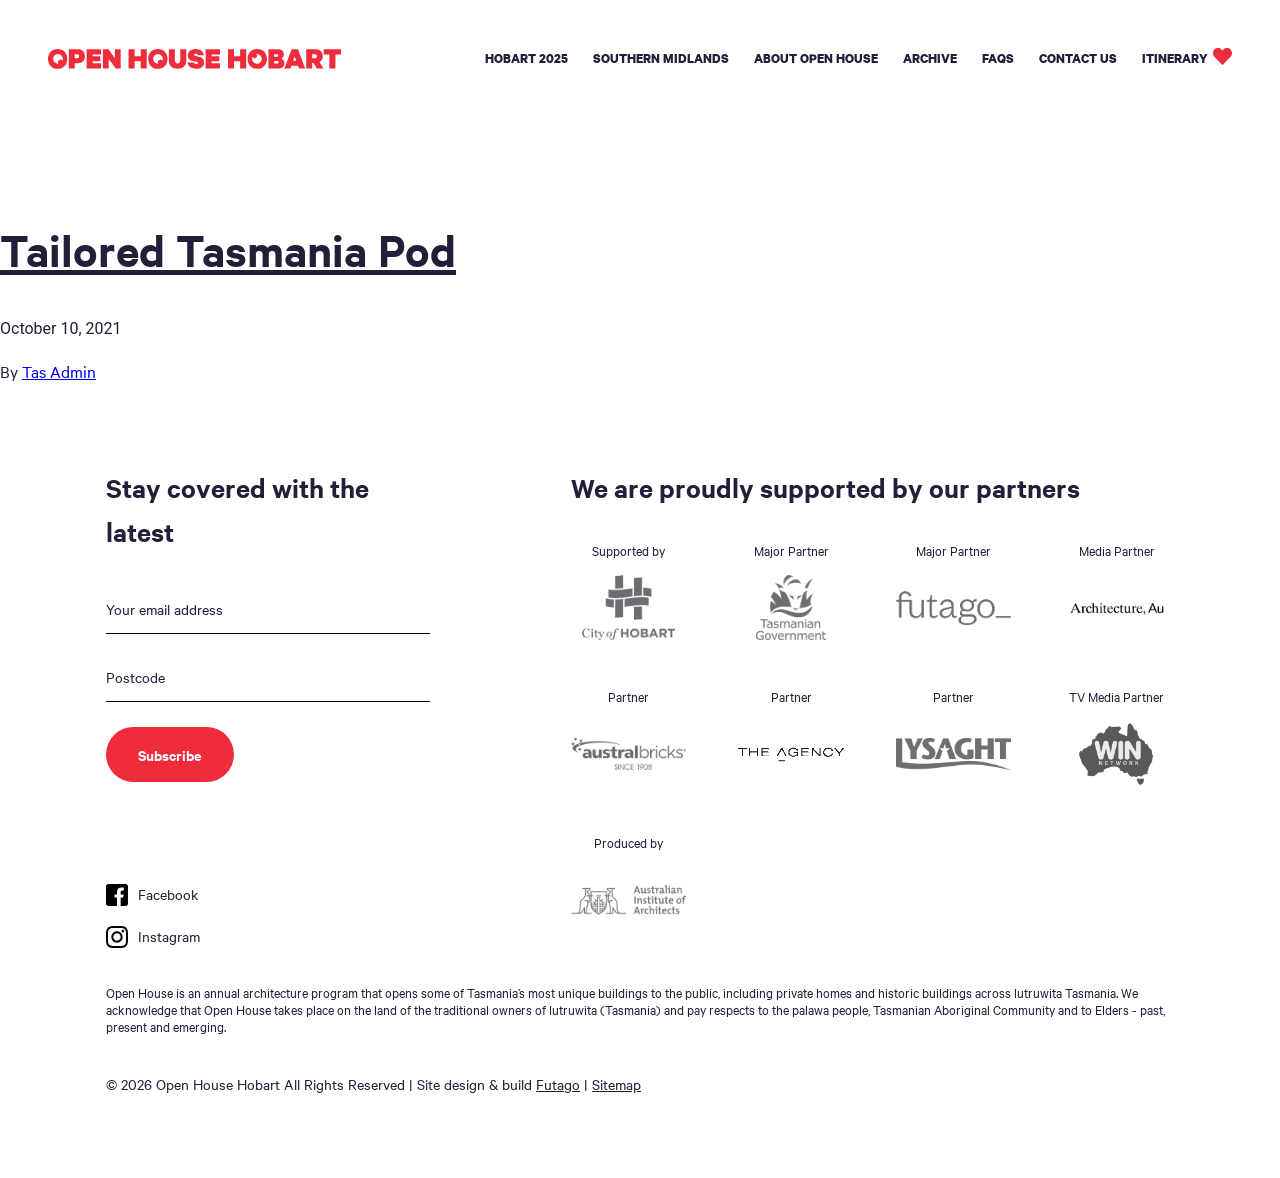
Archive (930, 58)
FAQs (998, 58)
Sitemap (616, 1084)
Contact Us (1078, 58)
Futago (558, 1084)
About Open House (816, 58)
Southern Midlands (661, 58)
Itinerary (1175, 58)
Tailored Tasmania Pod (228, 249)
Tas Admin (59, 371)
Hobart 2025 (526, 58)
